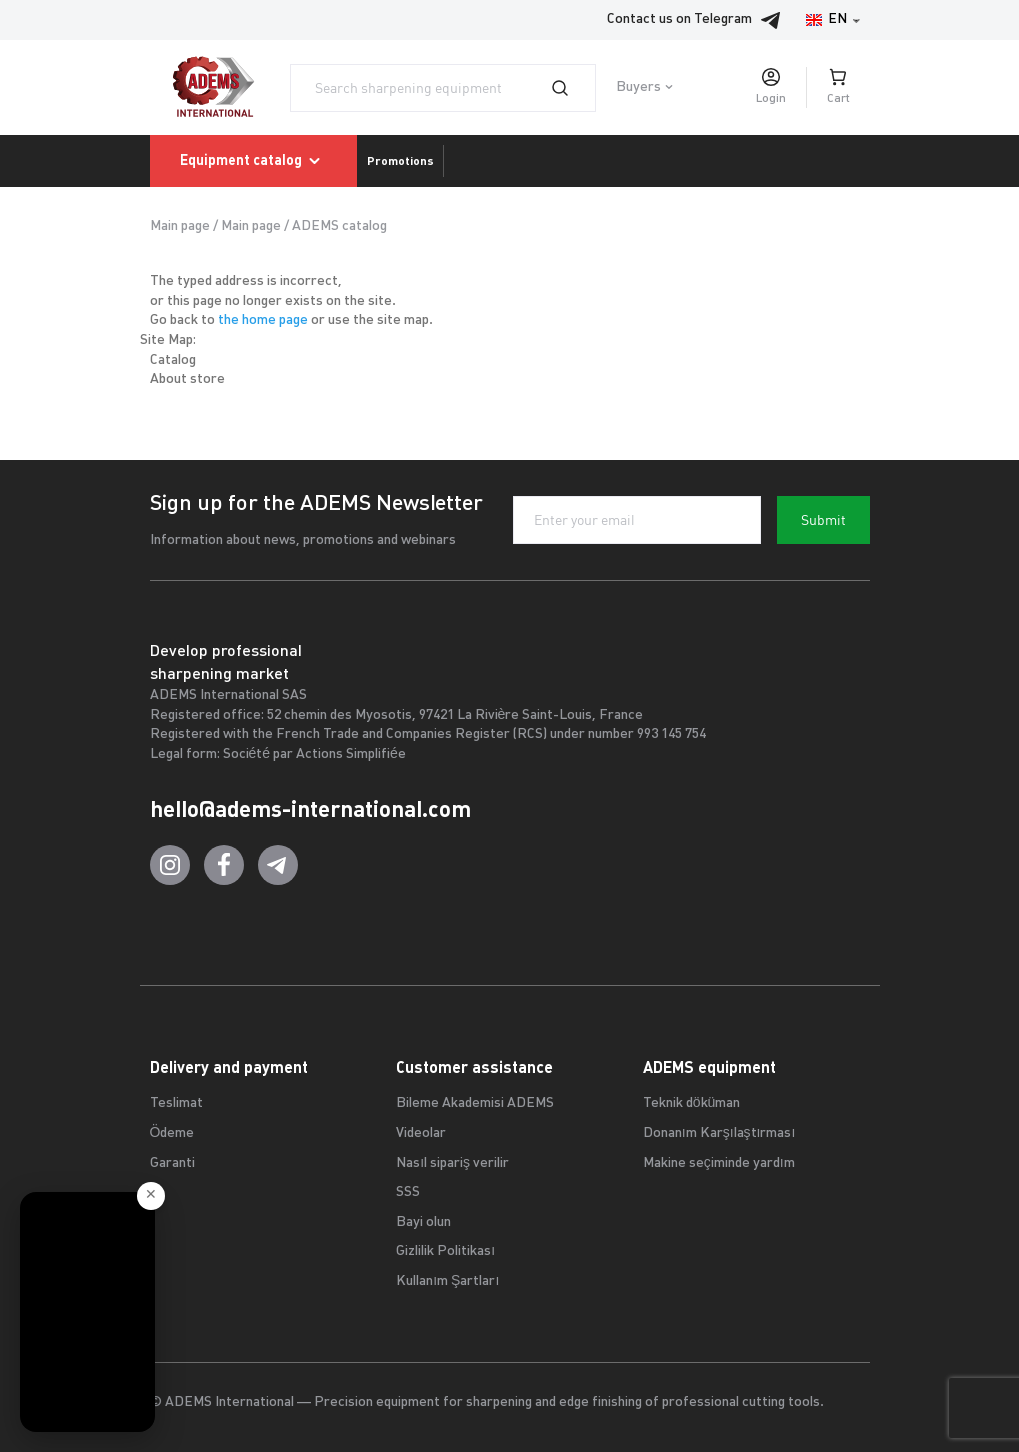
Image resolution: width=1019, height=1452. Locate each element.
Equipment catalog (253, 161)
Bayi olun (423, 1222)
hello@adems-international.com (310, 809)
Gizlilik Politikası (445, 1251)
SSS (408, 1192)
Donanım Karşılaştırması (719, 1133)
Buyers (638, 87)
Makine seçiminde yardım (719, 1163)
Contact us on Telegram (699, 20)
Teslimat (176, 1103)
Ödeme (172, 1133)
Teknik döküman (692, 1103)
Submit (823, 520)
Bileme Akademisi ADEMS (475, 1103)
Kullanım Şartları (447, 1281)
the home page (263, 320)
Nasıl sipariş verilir (452, 1163)
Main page (180, 226)
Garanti (172, 1163)
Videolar (421, 1133)
